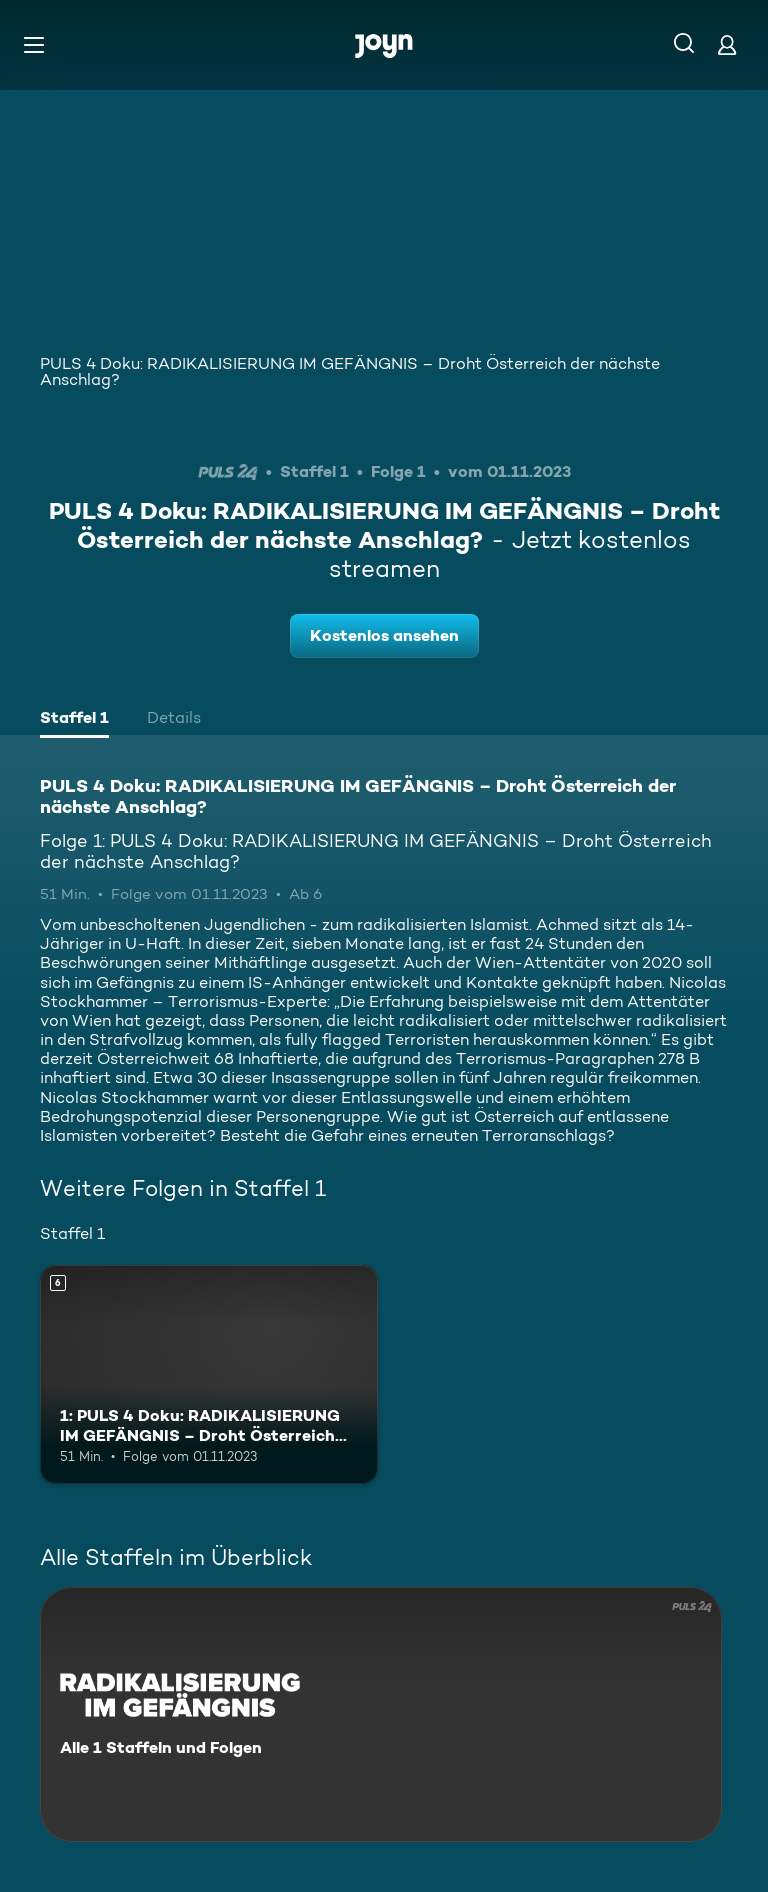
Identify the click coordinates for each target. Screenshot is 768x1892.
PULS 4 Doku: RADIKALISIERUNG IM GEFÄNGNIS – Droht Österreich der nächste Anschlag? (350, 371)
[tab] (74, 720)
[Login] (727, 44)
